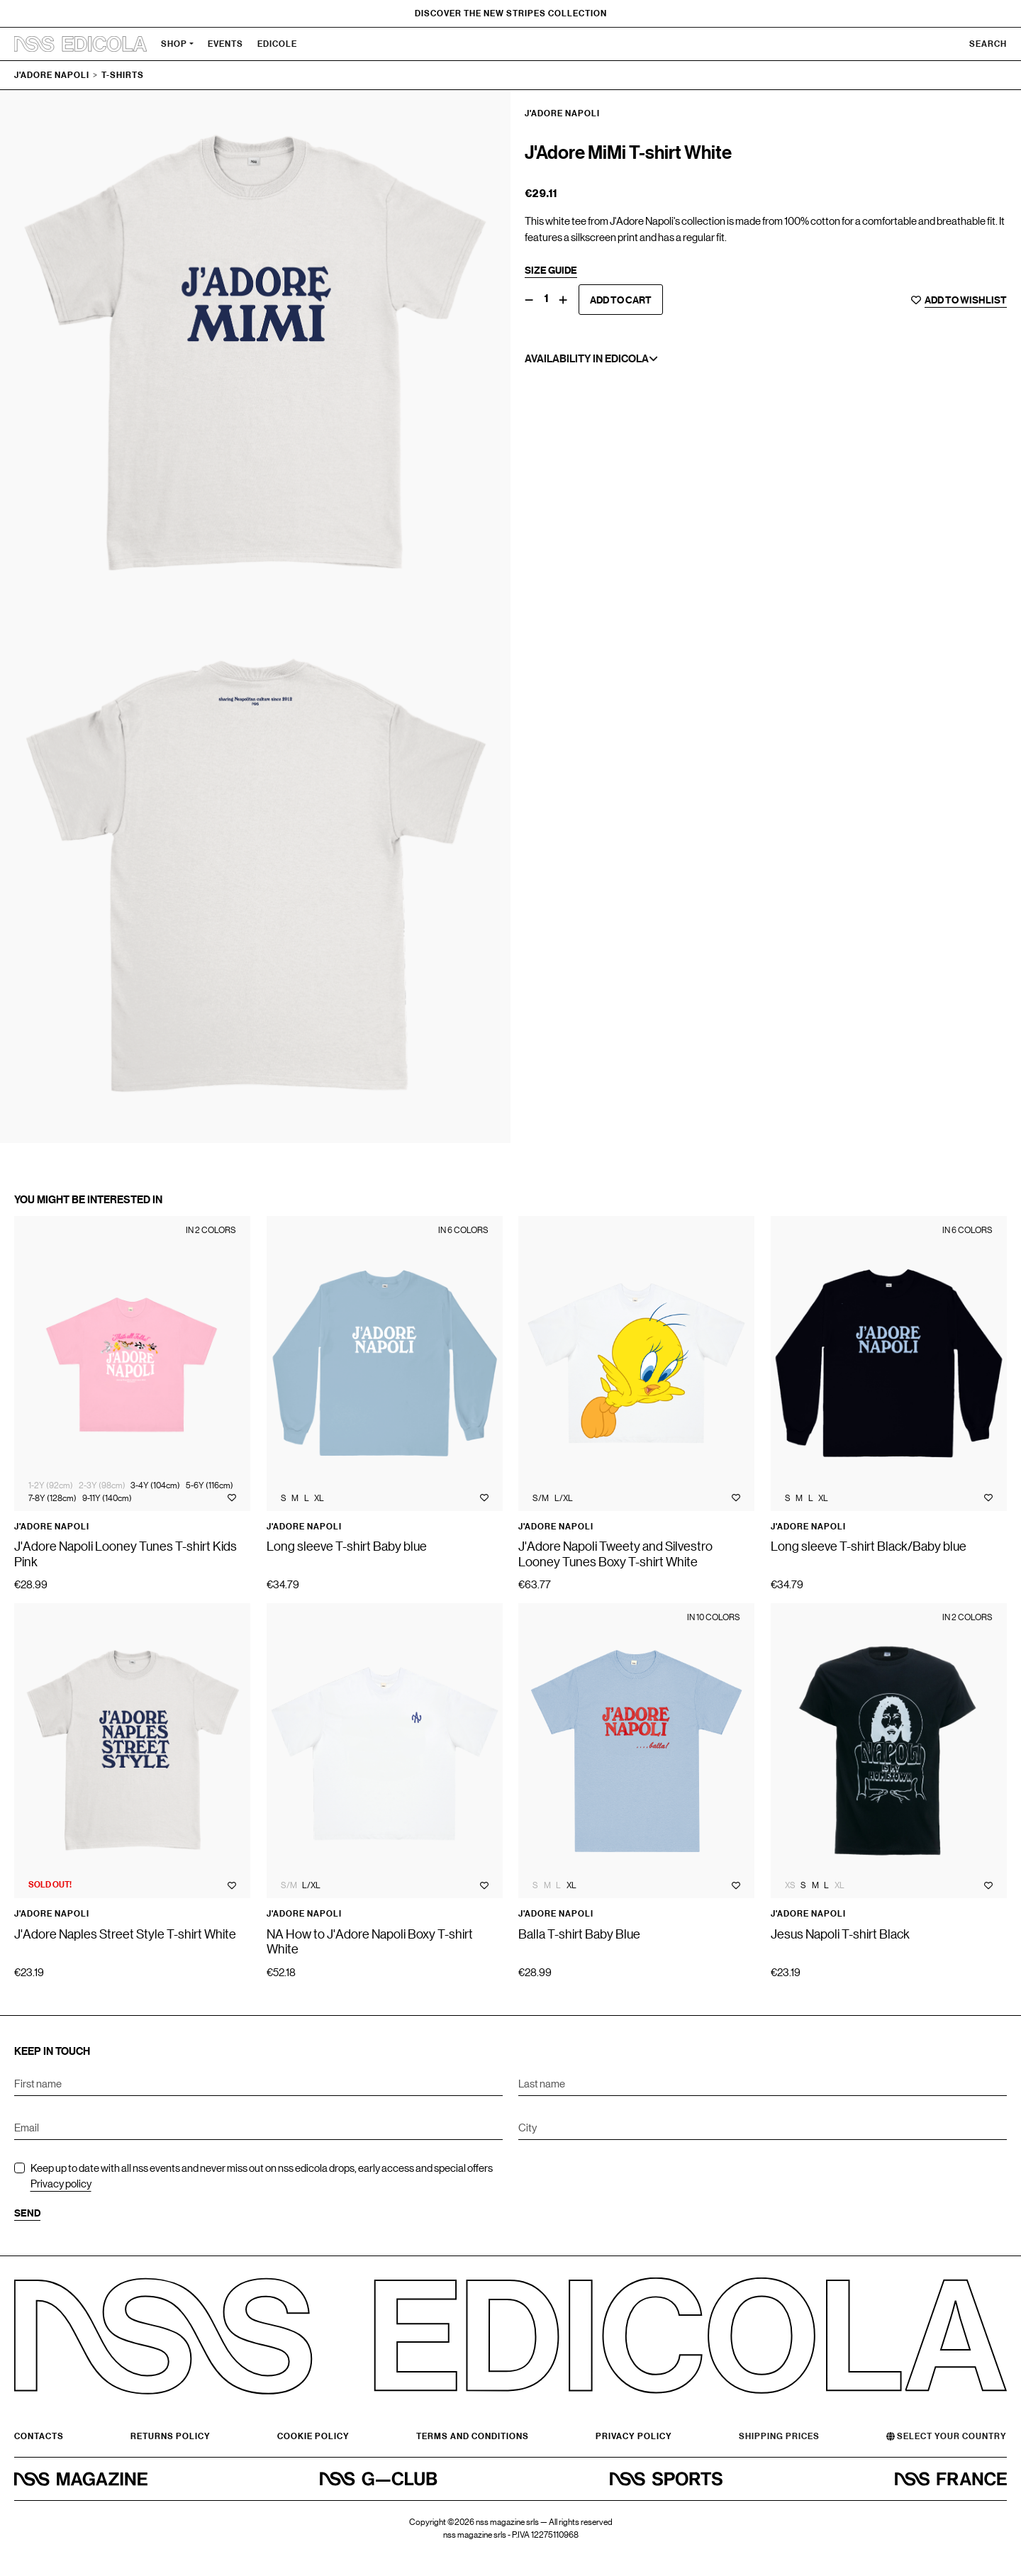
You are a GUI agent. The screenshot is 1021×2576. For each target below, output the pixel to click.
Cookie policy (313, 2436)
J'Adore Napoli (51, 75)
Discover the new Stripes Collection (511, 13)
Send (27, 2212)
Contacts (39, 2436)
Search (988, 44)
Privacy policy (60, 2183)
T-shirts (122, 75)
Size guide (551, 270)
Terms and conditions (472, 2436)
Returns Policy (170, 2436)
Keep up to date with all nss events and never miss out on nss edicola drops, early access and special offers (261, 2176)
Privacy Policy (634, 2436)
